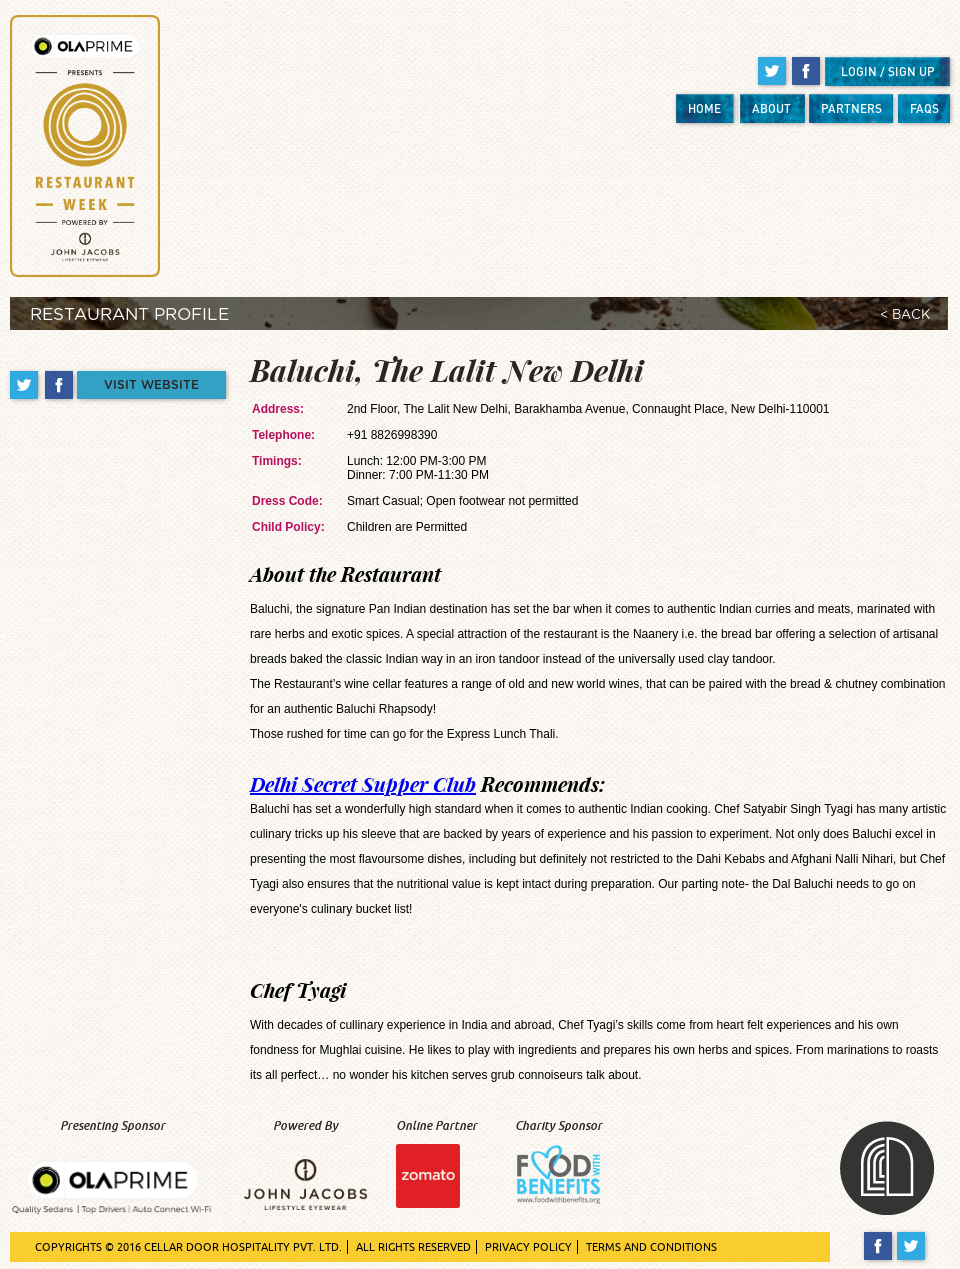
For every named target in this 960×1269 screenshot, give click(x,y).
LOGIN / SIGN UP (888, 71)
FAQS (924, 108)
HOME (704, 108)
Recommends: (427, 784)
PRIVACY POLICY (528, 1247)
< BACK (905, 315)
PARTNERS (851, 108)
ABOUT (771, 108)
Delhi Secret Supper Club (363, 784)
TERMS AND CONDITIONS (651, 1247)
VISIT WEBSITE (151, 385)
